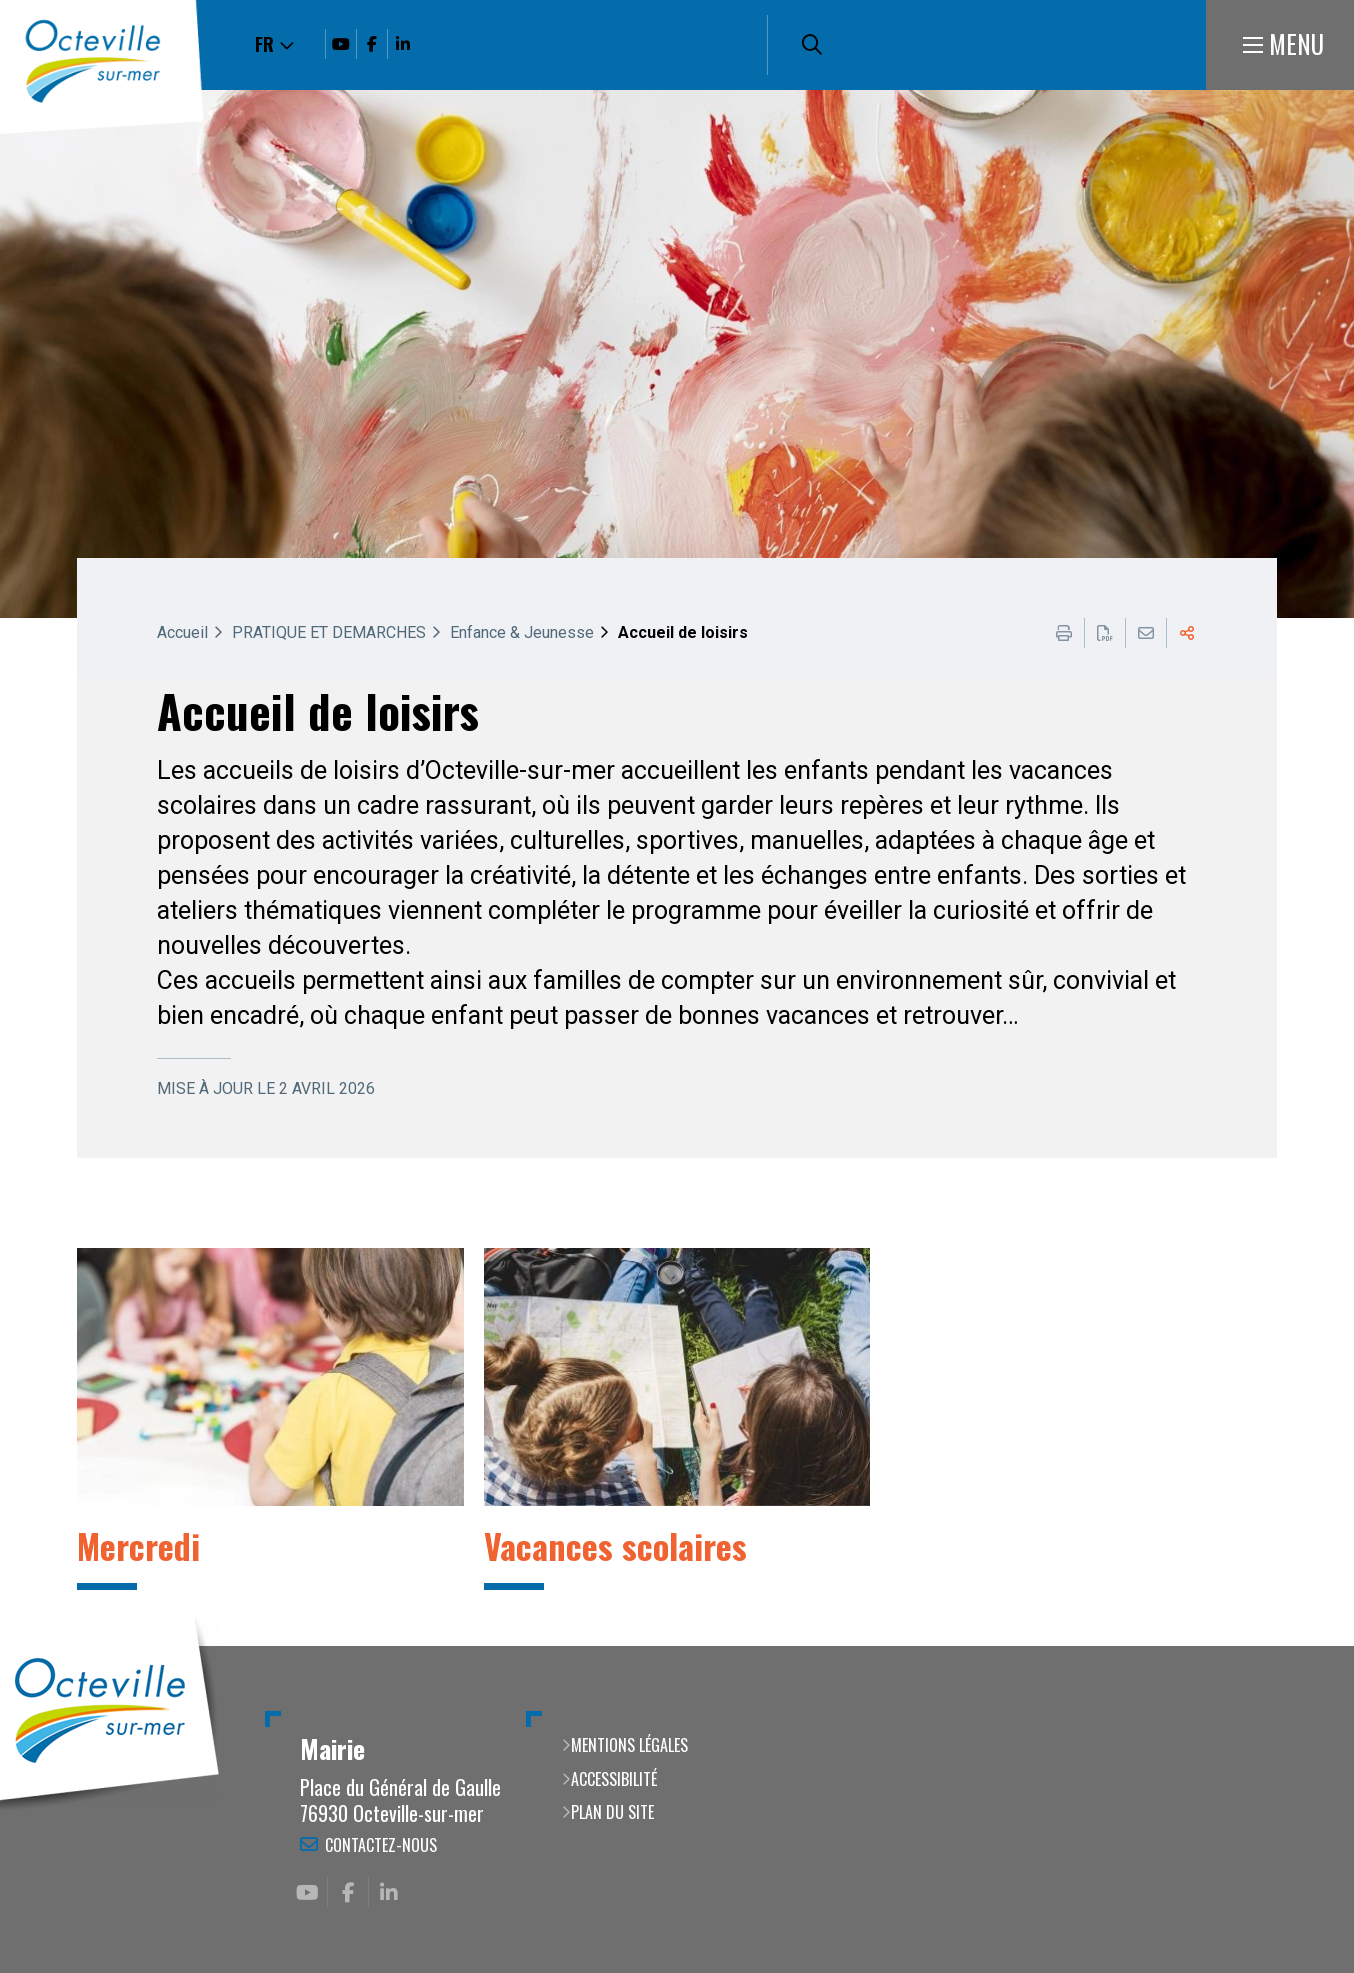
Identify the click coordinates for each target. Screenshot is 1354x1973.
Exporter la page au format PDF (1105, 633)
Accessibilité (614, 1779)
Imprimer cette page (1064, 633)
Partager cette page (1187, 633)
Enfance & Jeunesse (522, 632)
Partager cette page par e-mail (1146, 633)
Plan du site (612, 1812)
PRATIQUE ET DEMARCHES (329, 632)
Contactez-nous (381, 1845)
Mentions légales (629, 1745)
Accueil (182, 632)
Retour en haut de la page (1309, 1646)
